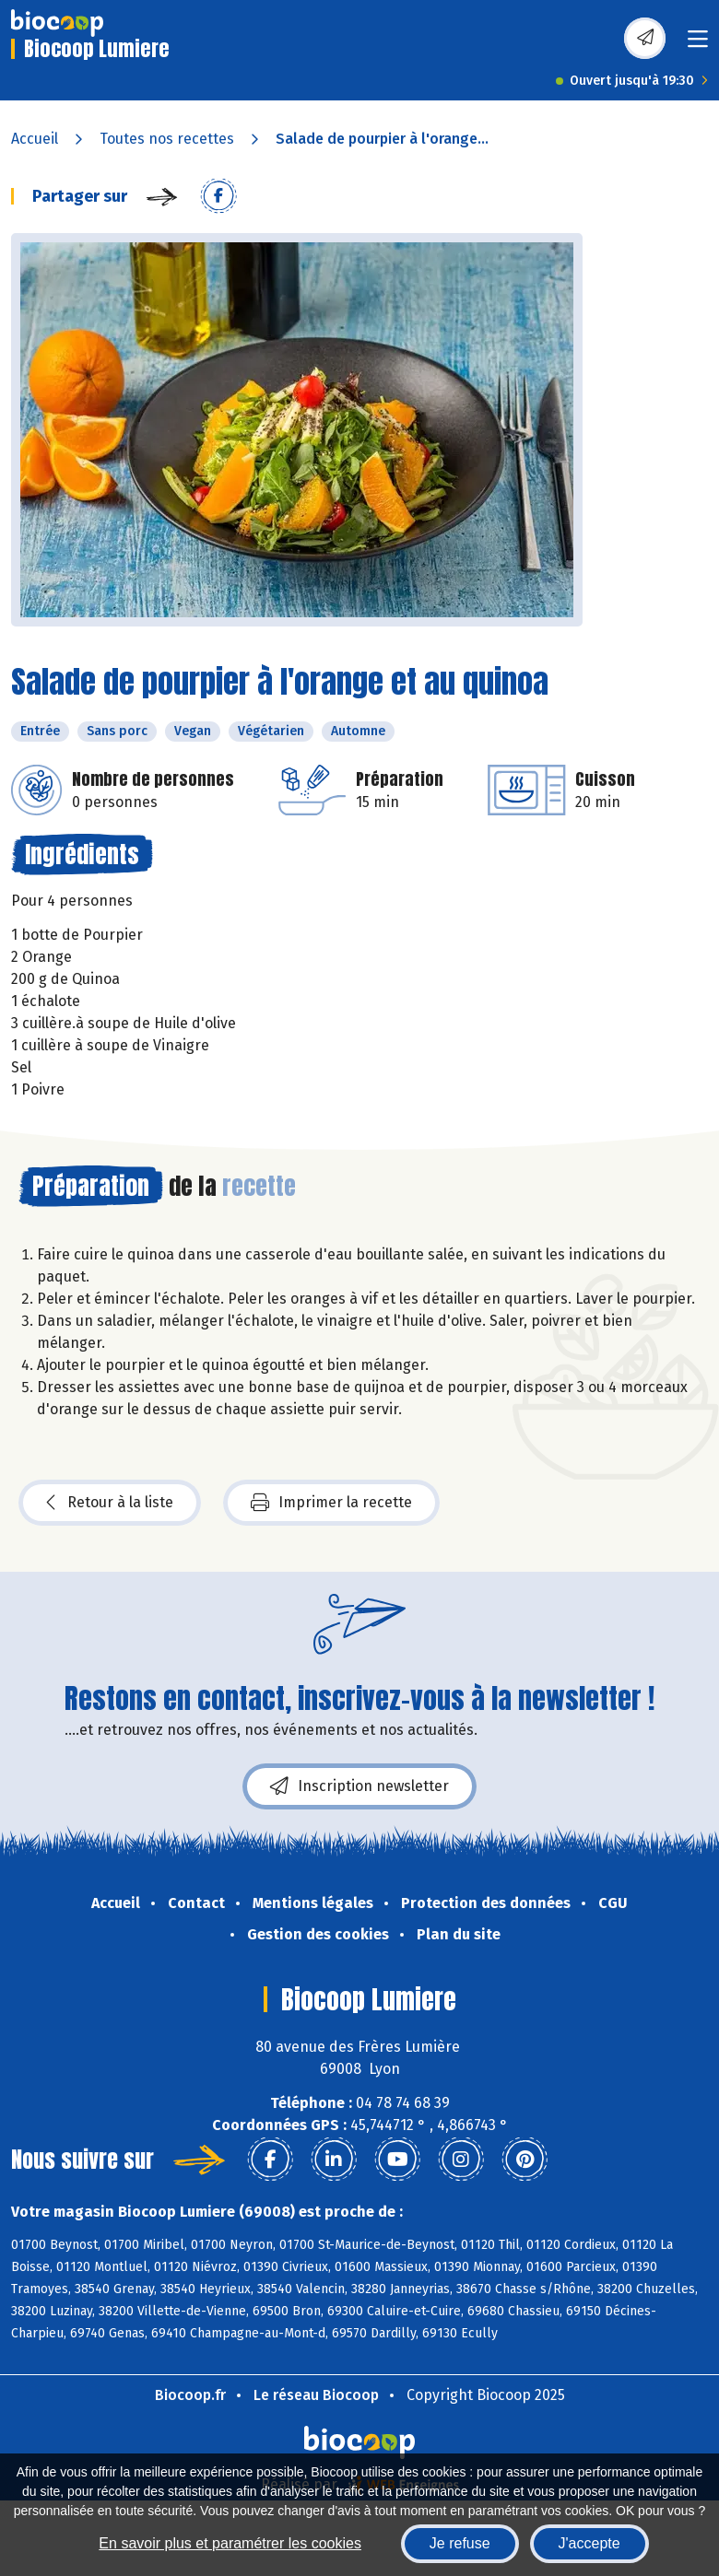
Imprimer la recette (331, 1502)
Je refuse (460, 2543)
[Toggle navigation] (698, 44)
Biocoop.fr (190, 2395)
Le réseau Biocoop (316, 2395)
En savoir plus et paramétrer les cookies (230, 2543)
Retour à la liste (109, 1502)
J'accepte (589, 2543)
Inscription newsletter (359, 1786)
